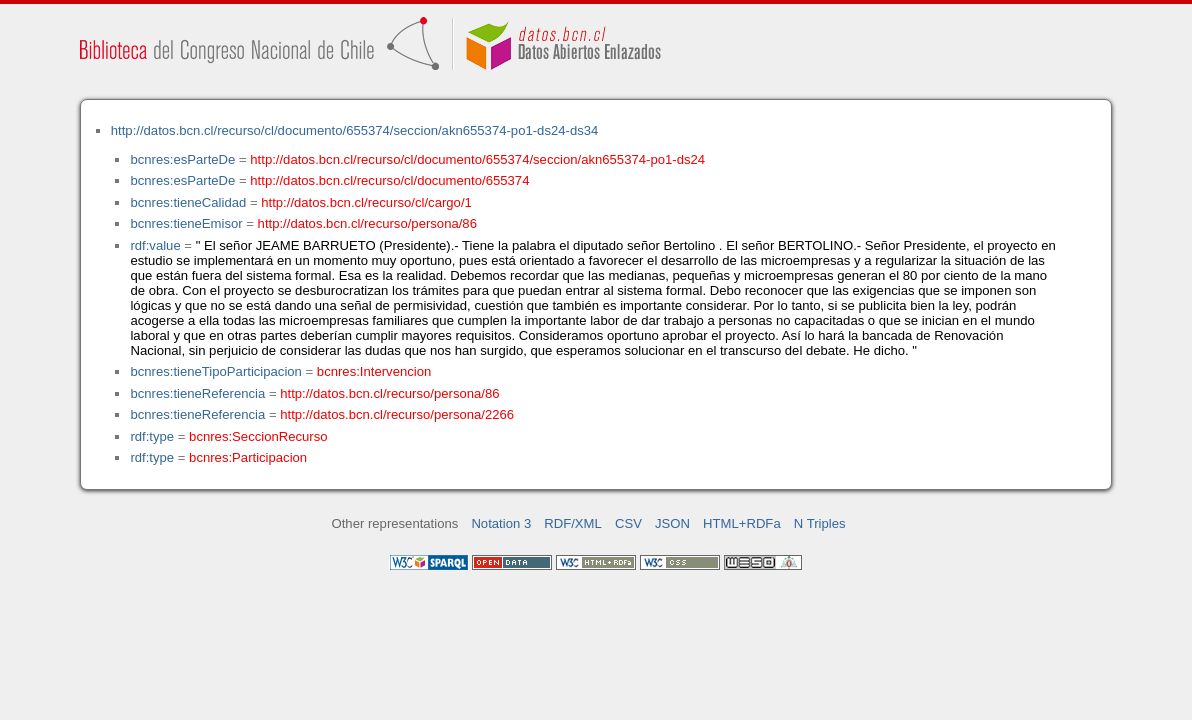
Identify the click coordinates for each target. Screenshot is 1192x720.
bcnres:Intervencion (374, 371)
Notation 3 (501, 523)
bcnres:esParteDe (182, 159)
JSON (672, 523)
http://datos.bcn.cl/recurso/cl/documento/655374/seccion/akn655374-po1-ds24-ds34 (355, 130)
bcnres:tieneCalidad (188, 202)
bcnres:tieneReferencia (197, 393)
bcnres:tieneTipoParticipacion (215, 371)
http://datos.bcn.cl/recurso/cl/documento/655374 (389, 180)
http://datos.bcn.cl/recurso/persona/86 (367, 223)
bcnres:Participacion (248, 457)
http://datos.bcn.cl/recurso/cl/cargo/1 (366, 202)
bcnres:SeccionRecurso (258, 436)
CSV (628, 523)
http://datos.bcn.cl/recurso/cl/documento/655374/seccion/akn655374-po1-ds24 (477, 159)
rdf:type (152, 436)
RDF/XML (573, 523)
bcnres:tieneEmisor (186, 223)
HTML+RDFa (742, 523)
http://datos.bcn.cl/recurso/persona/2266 (397, 414)
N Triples (820, 523)
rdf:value (155, 245)
